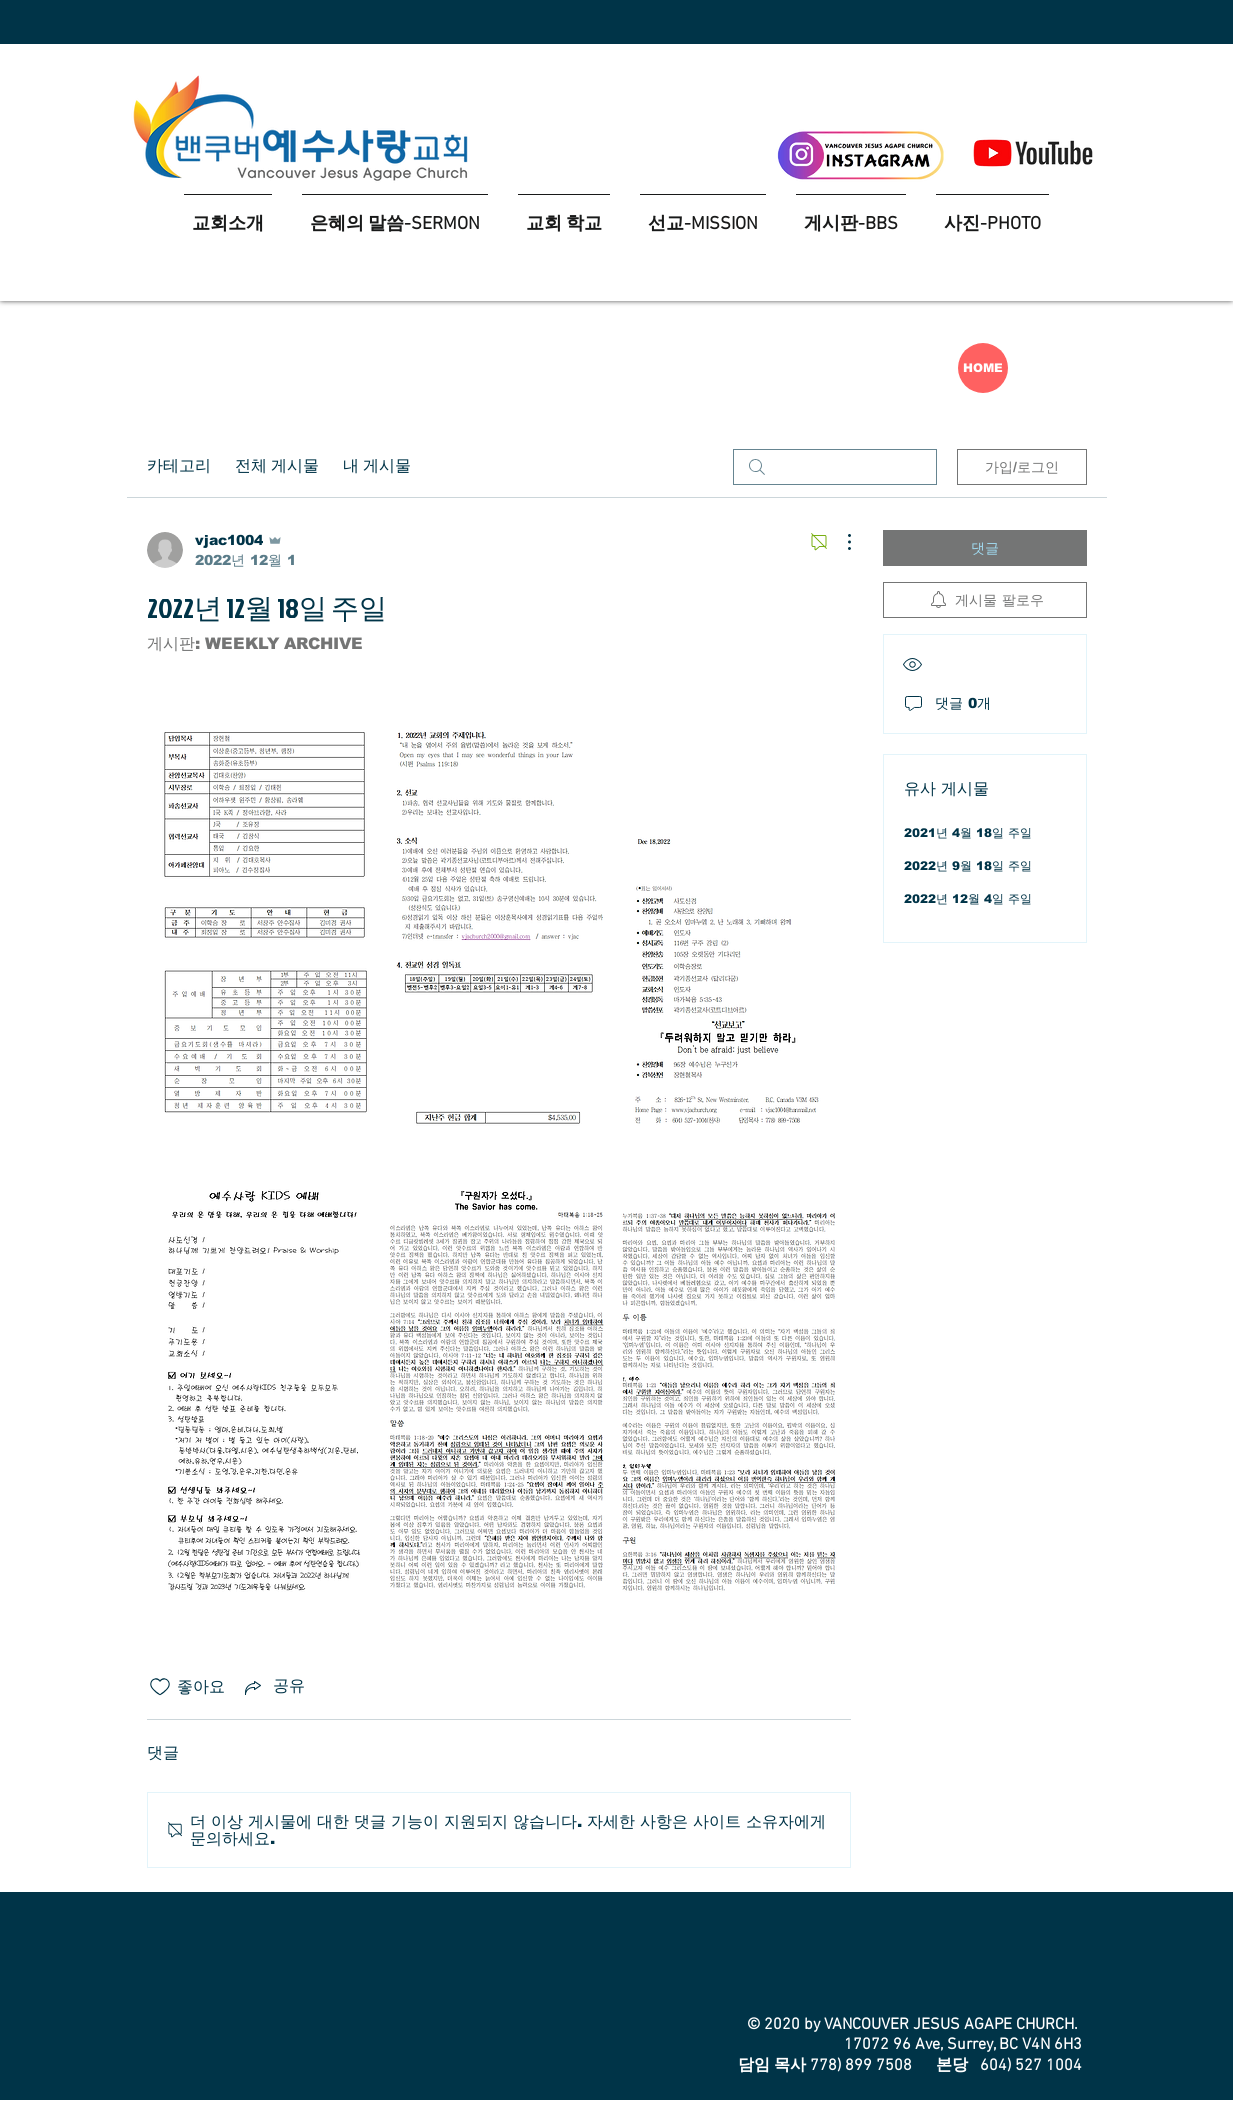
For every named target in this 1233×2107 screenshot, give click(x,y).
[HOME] (983, 368)
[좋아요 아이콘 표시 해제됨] (160, 1687)
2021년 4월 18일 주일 (968, 833)
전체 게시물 (277, 467)
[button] (564, 215)
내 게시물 (377, 467)
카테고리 (179, 467)
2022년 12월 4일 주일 (968, 899)
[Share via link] (273, 1687)
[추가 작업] (839, 542)
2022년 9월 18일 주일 (968, 866)
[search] (835, 467)
